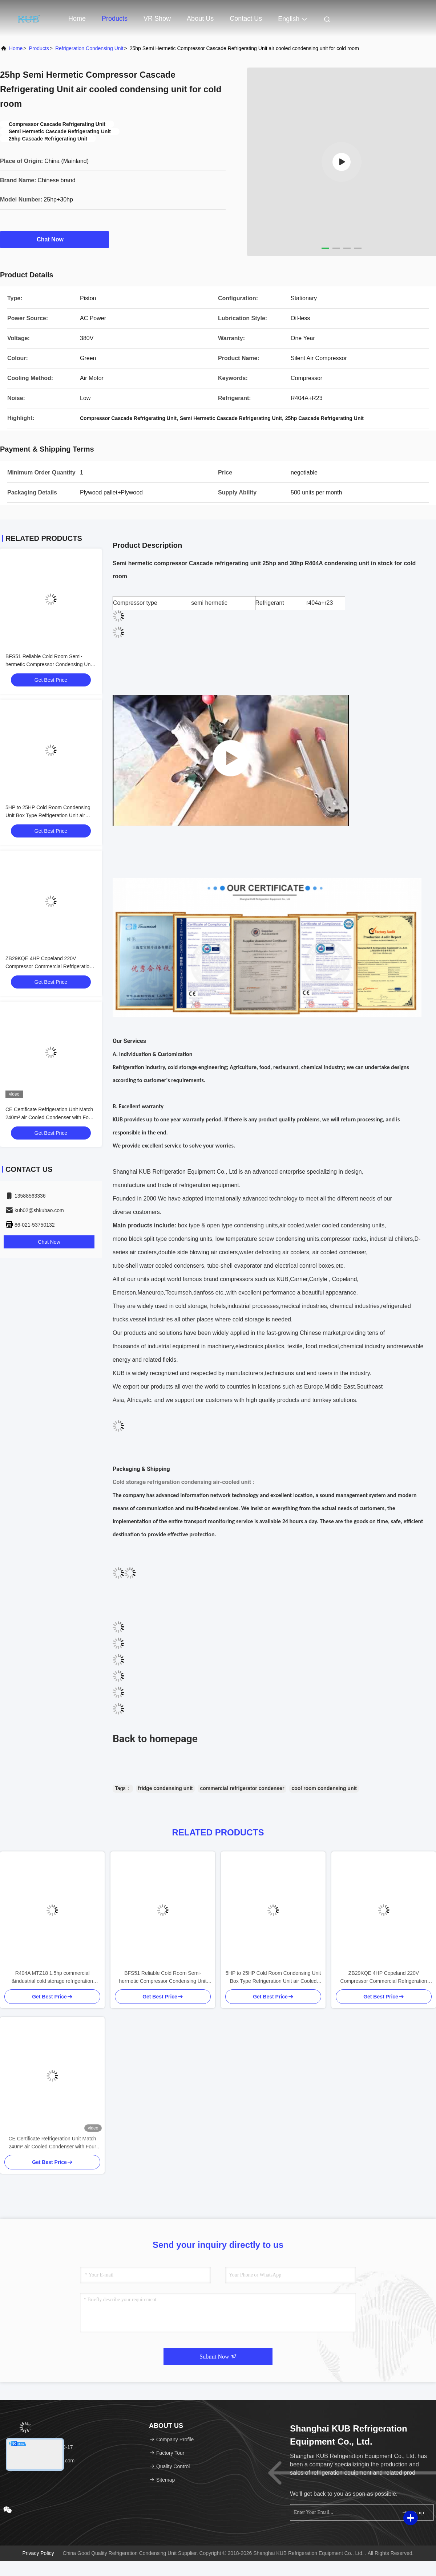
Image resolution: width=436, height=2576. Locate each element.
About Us (200, 18)
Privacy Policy (38, 2553)
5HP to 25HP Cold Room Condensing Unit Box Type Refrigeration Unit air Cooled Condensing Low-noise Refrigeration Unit (273, 1977)
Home (77, 18)
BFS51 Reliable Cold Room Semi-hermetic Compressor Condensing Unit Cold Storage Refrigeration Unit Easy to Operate (162, 1977)
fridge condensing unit (165, 1788)
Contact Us (246, 18)
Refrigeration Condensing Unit (89, 48)
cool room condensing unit (324, 1788)
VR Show (157, 18)
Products (115, 18)
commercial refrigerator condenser (242, 1788)
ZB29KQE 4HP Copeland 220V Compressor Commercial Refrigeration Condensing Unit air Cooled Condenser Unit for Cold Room (383, 1977)
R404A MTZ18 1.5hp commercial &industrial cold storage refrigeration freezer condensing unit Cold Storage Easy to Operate (52, 1977)
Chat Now (54, 239)
